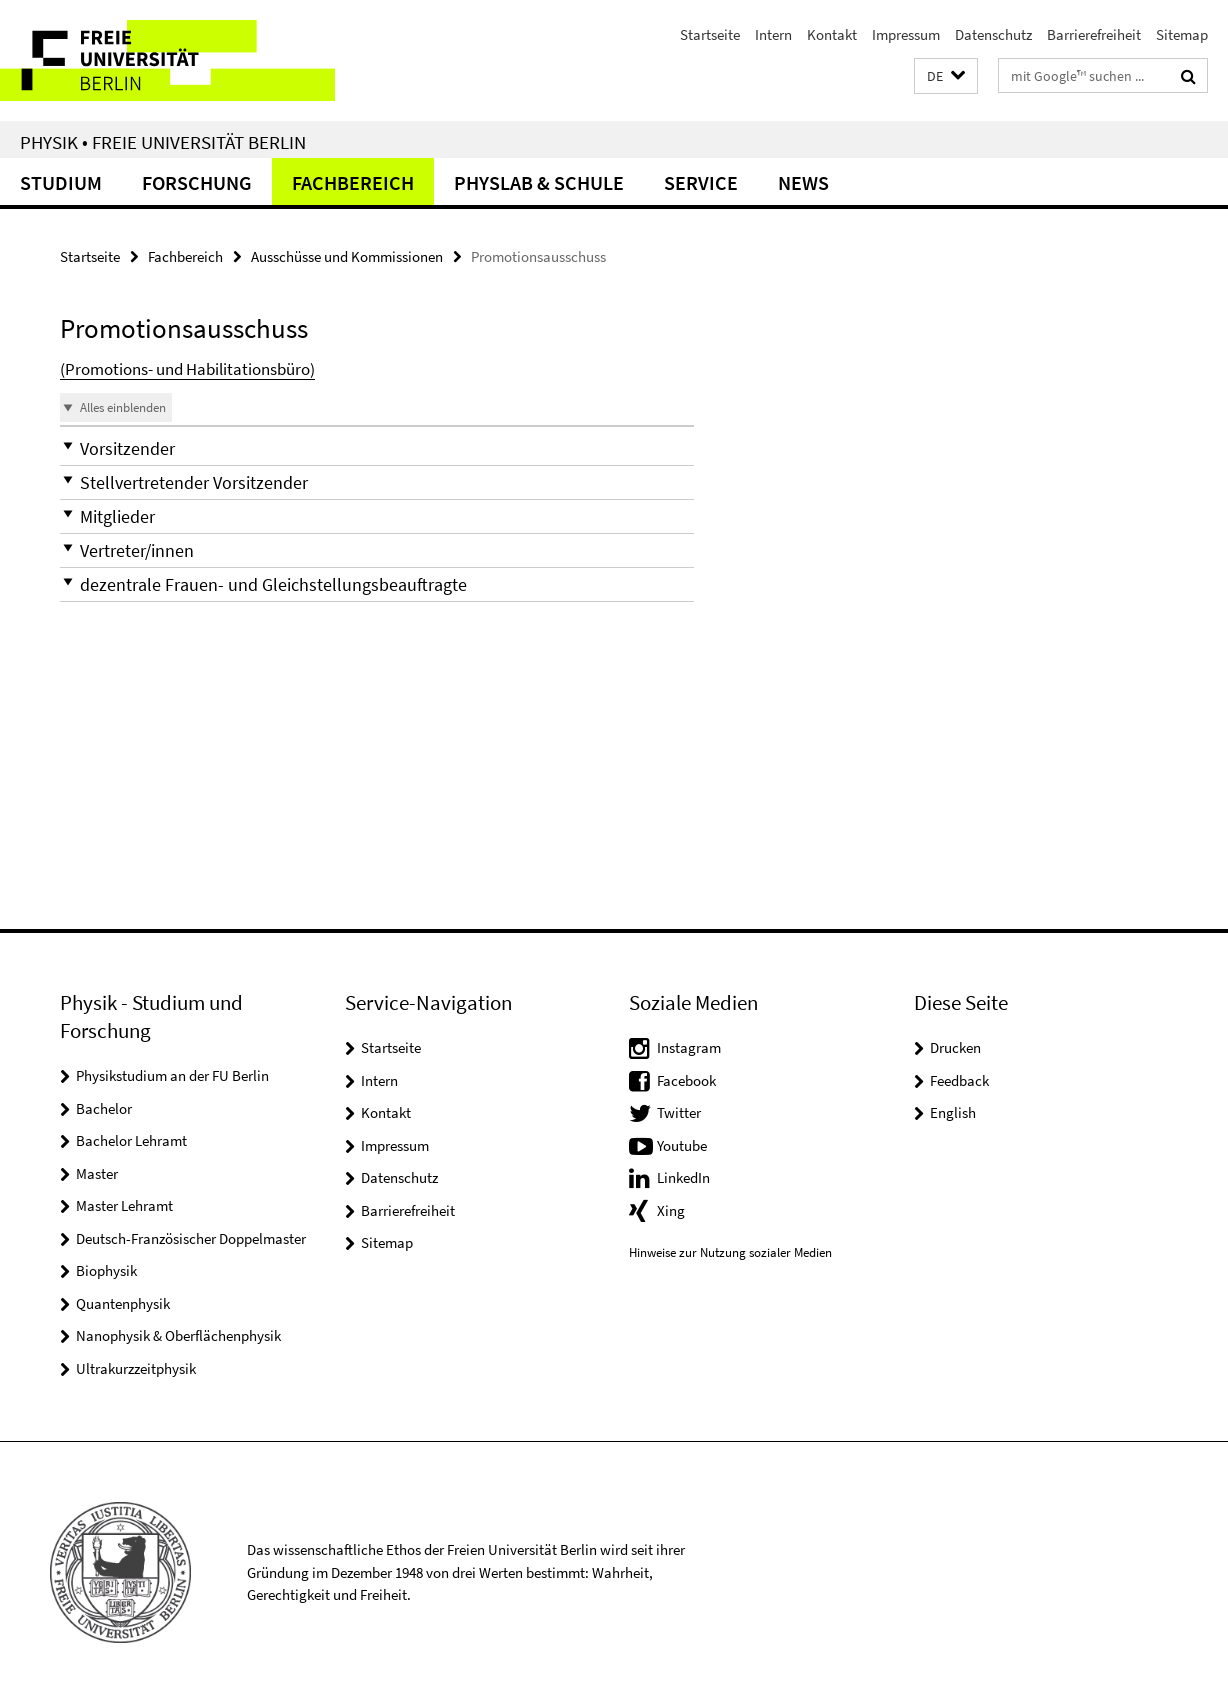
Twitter (679, 1112)
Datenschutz (993, 34)
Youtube (682, 1145)
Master (97, 1173)
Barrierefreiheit (1094, 34)
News (803, 182)
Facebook (686, 1080)
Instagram (689, 1047)
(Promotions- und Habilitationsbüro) (187, 369)
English (953, 1112)
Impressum (906, 34)
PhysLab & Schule (539, 182)
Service (701, 182)
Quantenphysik (123, 1303)
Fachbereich (353, 182)
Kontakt (832, 34)
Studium (61, 182)
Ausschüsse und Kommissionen (347, 256)
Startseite (710, 34)
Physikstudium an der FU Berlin (172, 1075)
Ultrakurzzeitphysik (136, 1368)
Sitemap (1182, 34)
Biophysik (106, 1270)
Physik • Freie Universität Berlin (163, 142)
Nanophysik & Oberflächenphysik (178, 1335)
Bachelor (104, 1108)
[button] (946, 76)
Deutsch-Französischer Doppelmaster (191, 1238)
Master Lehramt (124, 1205)
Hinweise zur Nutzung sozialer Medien (730, 1252)
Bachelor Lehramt (131, 1140)
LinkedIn (683, 1177)
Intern (773, 34)
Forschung (197, 182)
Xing (671, 1210)
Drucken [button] (955, 1047)
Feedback (959, 1080)
